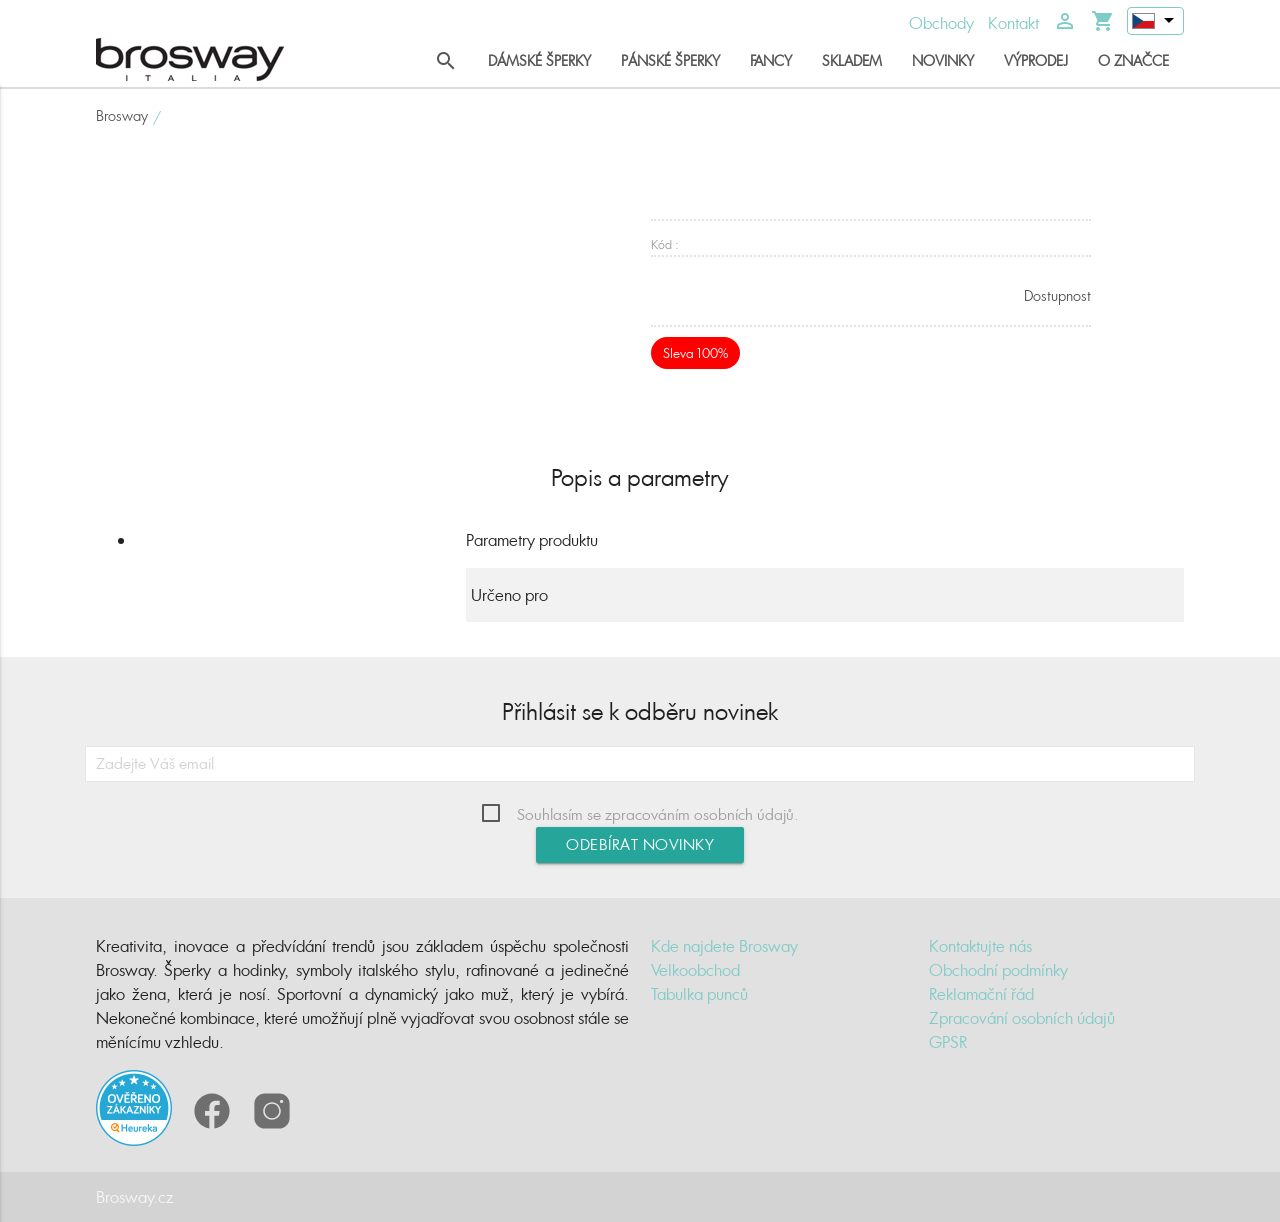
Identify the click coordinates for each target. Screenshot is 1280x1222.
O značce (1133, 60)
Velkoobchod (695, 970)
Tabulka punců (699, 994)
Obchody (941, 23)
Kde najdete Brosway (724, 946)
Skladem (852, 60)
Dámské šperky (539, 60)
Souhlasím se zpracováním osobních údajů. (658, 814)
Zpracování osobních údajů (1022, 1018)
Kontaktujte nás (980, 946)
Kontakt (1013, 23)
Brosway (122, 115)
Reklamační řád (981, 994)
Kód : (665, 244)
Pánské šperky (670, 60)
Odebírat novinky (640, 844)
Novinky (943, 60)
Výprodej (1036, 60)
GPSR (948, 1042)
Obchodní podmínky (998, 970)
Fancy (771, 60)
